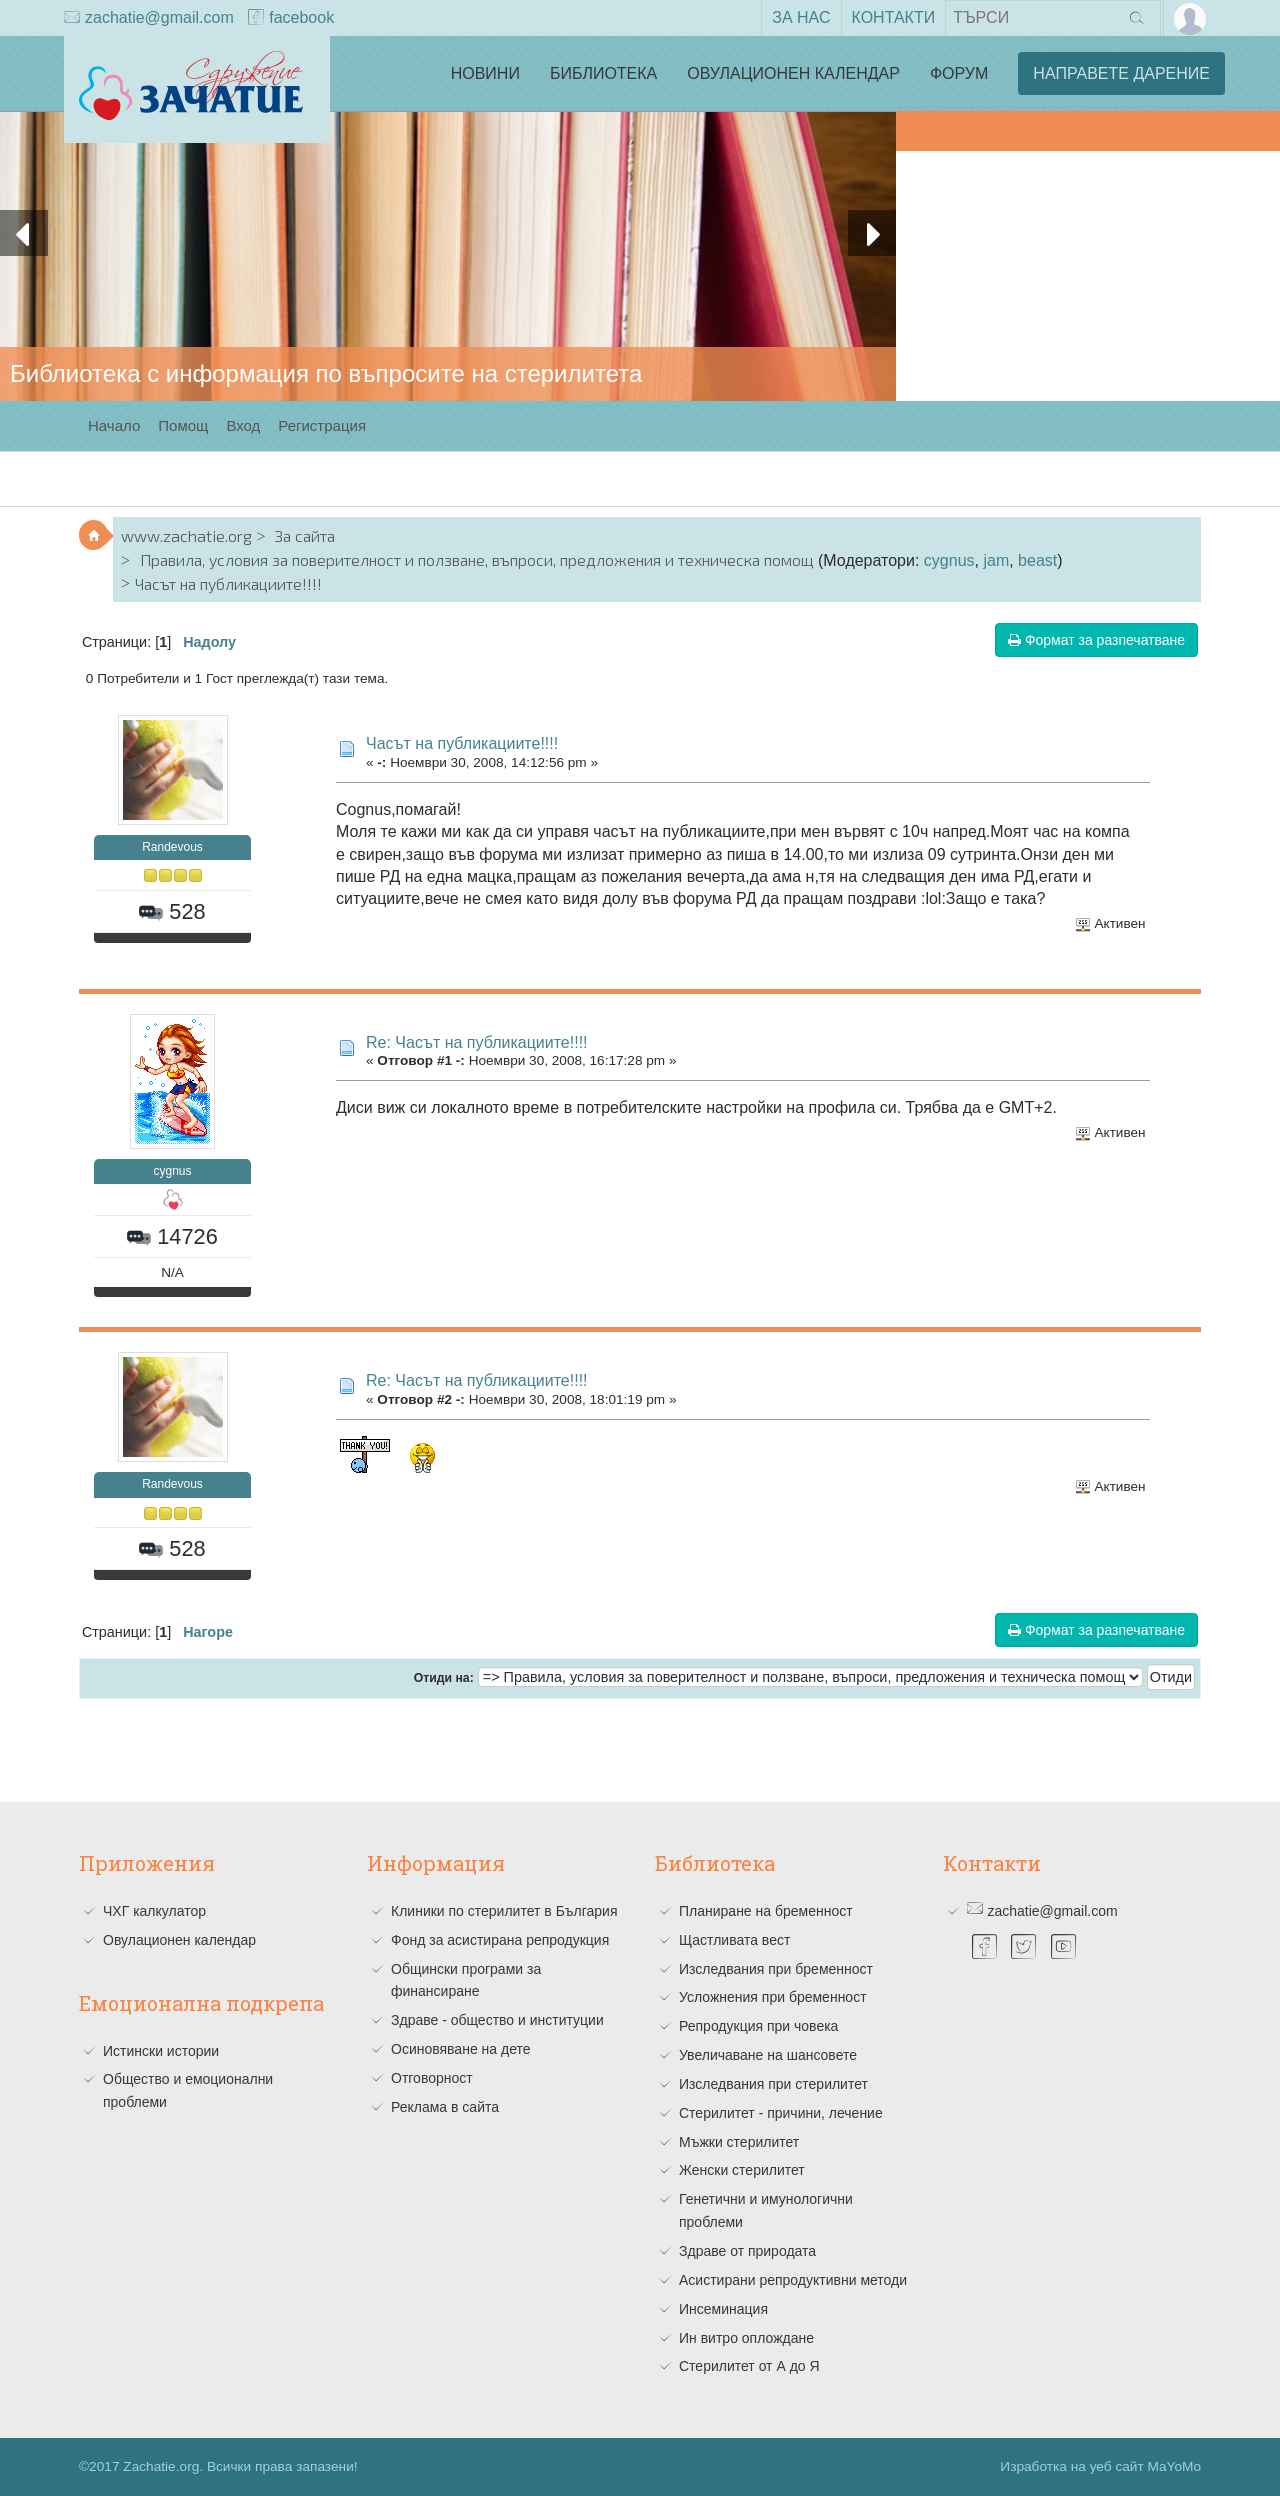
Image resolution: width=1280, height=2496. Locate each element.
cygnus (949, 560)
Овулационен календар (793, 73)
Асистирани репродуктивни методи (793, 2280)
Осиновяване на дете (461, 2049)
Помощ (183, 425)
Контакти (894, 17)
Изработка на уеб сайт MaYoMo (1100, 2466)
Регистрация (322, 425)
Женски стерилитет (742, 2170)
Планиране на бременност (766, 1911)
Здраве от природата (747, 2251)
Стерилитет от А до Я (749, 2366)
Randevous (172, 847)
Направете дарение (1121, 73)
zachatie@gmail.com (149, 19)
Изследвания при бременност (776, 1969)
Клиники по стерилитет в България (504, 1911)
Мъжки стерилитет (739, 2142)
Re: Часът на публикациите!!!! (477, 1042)
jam (996, 560)
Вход (243, 425)
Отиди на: (444, 1678)
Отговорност (432, 2078)
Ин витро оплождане (746, 2338)
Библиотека (603, 73)
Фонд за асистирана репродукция (500, 1940)
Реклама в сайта (445, 2107)
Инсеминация (723, 2309)
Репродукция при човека (758, 2026)
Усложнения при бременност (773, 1997)
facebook (291, 19)
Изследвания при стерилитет (773, 2084)
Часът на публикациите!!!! (462, 743)
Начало (114, 425)
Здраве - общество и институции (497, 2020)
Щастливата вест (734, 1940)
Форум (959, 73)
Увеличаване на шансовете (768, 2055)
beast (1037, 560)
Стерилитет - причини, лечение (781, 2113)
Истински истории (161, 2051)
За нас (801, 17)
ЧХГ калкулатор (154, 1911)
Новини (485, 73)
